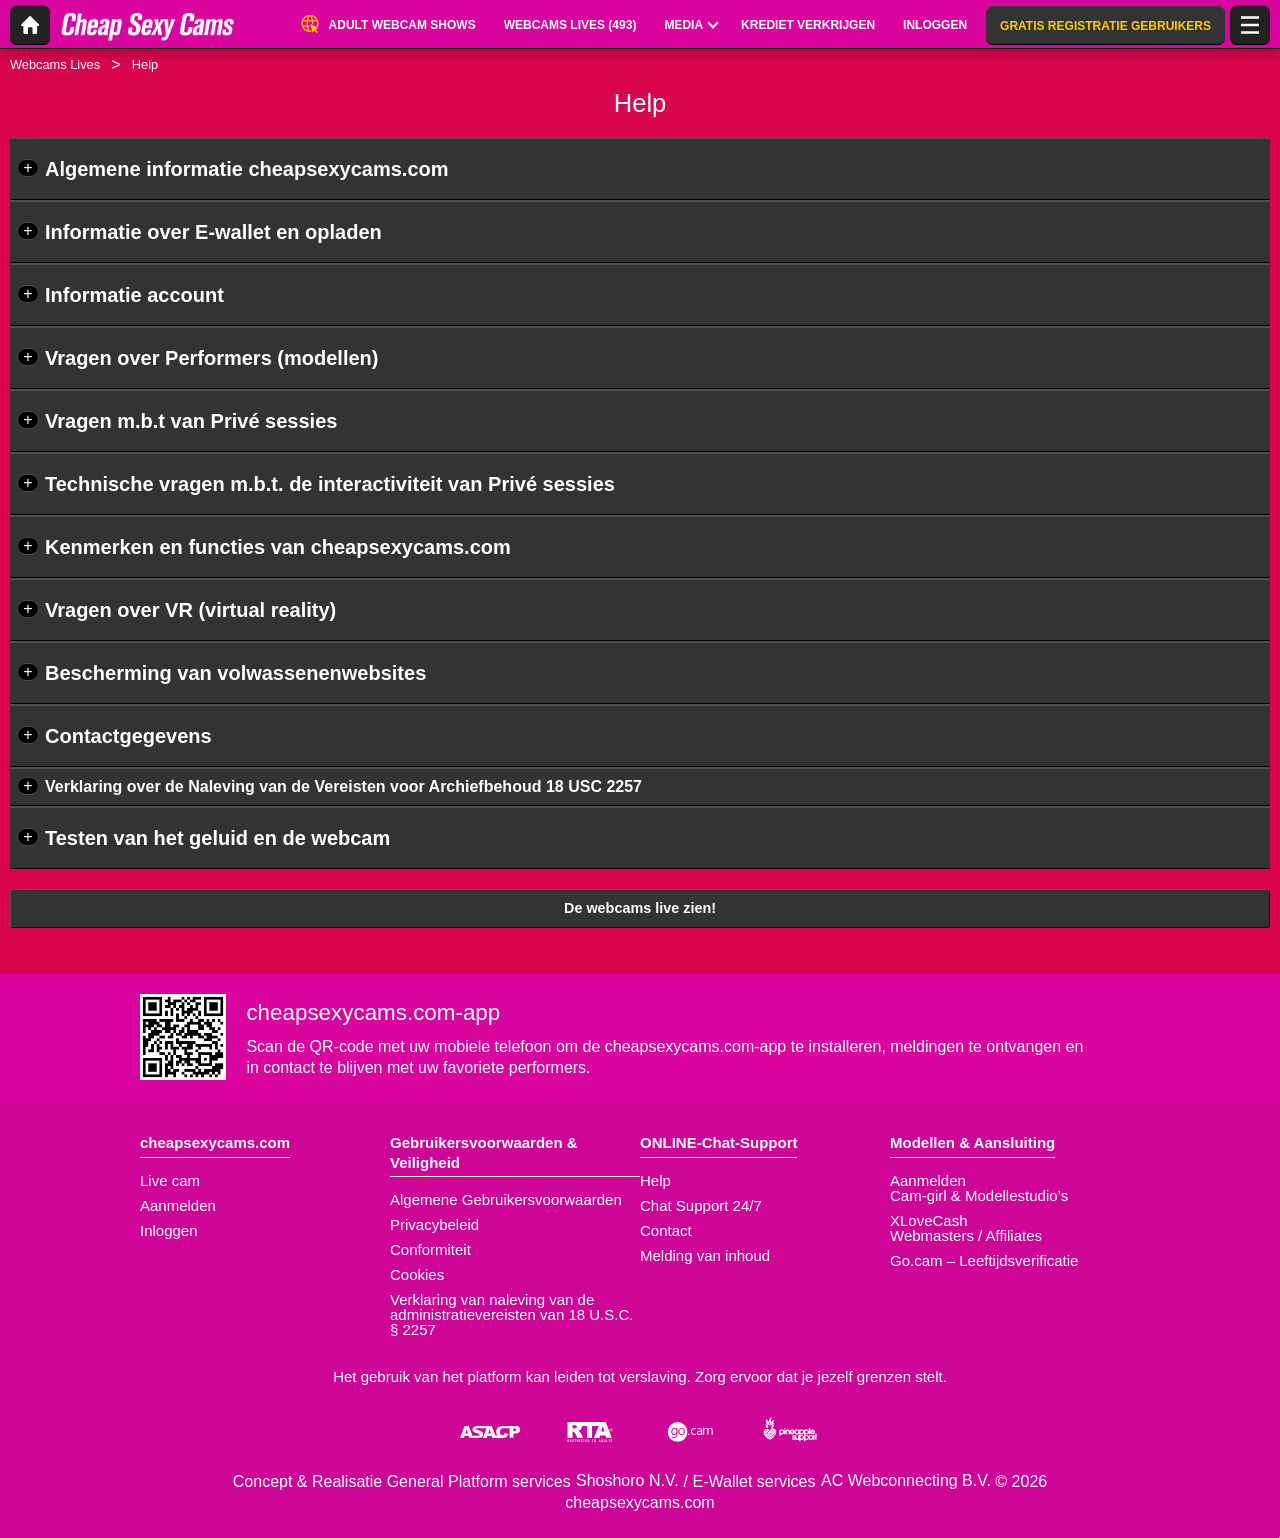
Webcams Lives (55, 64)
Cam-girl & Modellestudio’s (979, 1195)
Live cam (170, 1180)
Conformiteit (430, 1249)
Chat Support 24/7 (701, 1205)
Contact (666, 1230)
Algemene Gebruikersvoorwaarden (506, 1199)
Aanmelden (178, 1205)
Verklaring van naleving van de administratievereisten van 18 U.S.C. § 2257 (511, 1314)
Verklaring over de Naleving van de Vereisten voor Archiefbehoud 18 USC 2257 (343, 786)
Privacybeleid (434, 1224)
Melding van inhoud (705, 1255)
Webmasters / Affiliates (966, 1235)
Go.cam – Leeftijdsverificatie (984, 1260)
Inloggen (169, 1230)
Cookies (417, 1274)
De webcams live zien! (640, 908)
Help (655, 1180)
